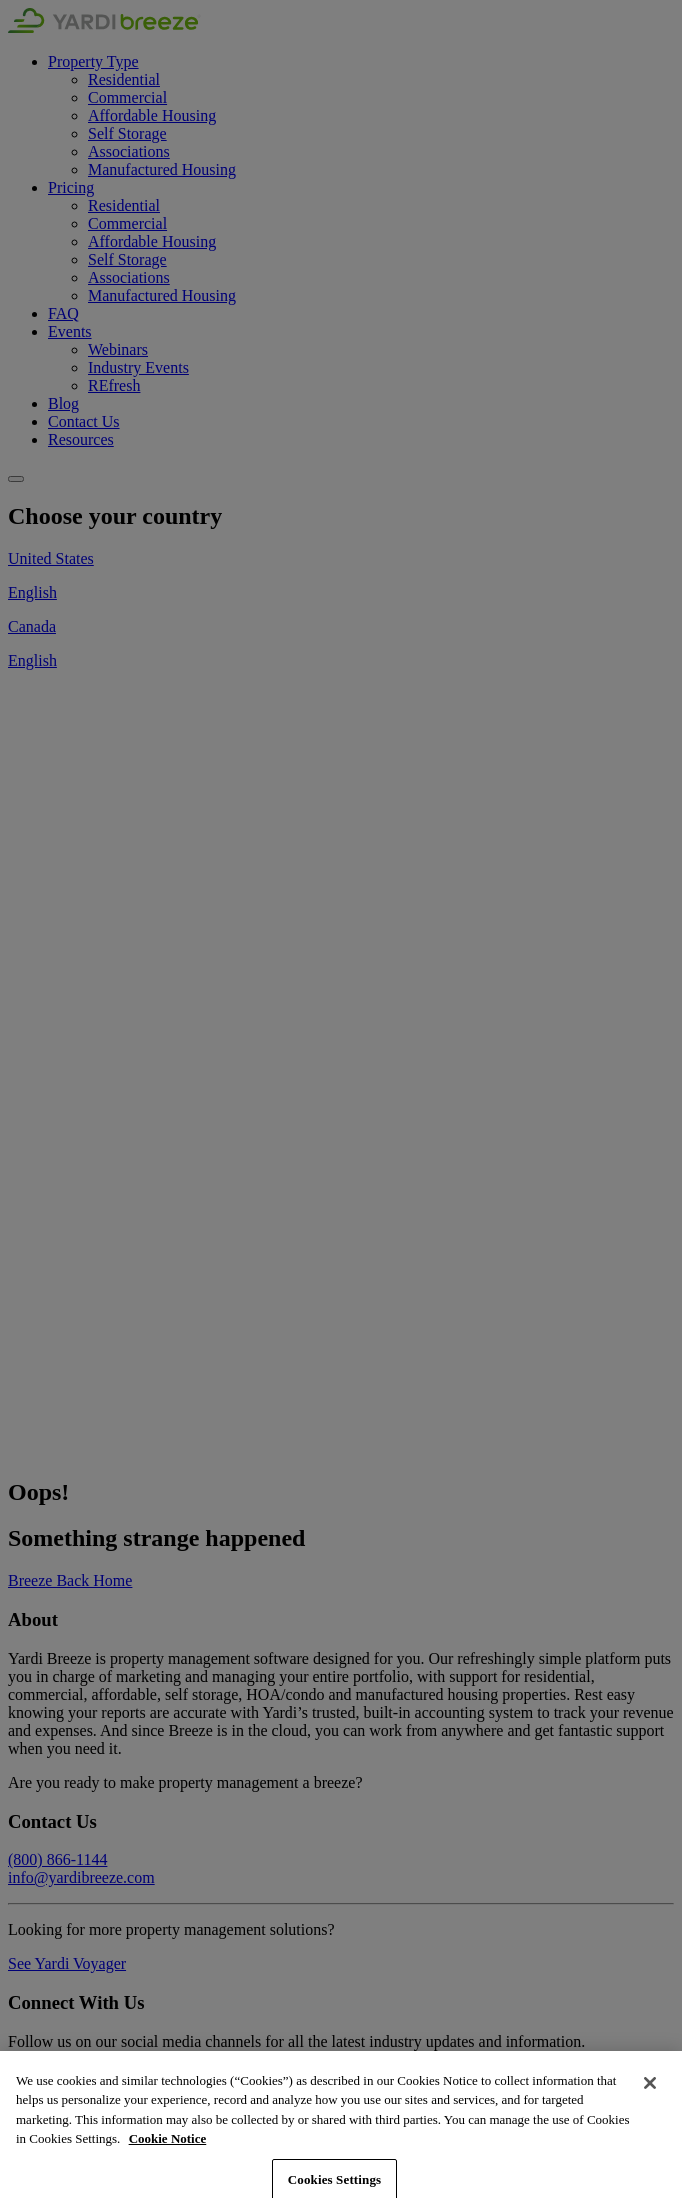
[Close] (650, 2101)
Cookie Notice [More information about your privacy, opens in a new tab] (168, 2157)
